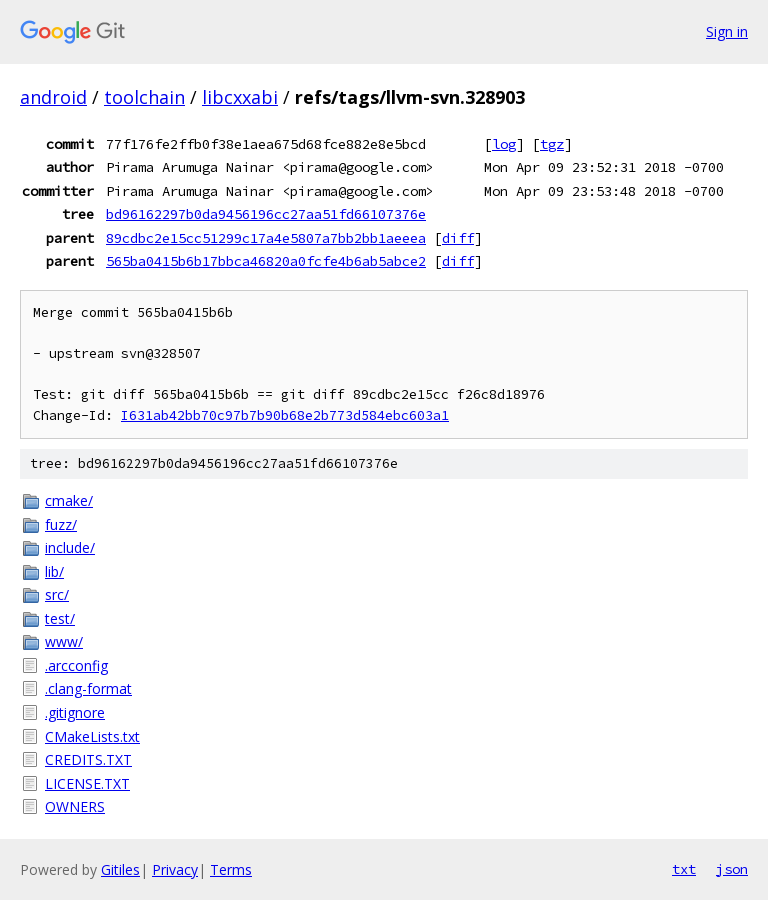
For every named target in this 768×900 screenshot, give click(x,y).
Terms (231, 869)
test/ (60, 618)
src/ (57, 594)
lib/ (54, 571)
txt (684, 869)
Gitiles (120, 869)
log (504, 144)
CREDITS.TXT (88, 759)
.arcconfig (76, 665)
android (53, 97)
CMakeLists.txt (92, 736)
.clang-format (88, 688)
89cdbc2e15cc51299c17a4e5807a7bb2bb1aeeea (266, 238)
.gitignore (75, 712)
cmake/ (69, 500)
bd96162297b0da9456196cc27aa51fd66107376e (266, 214)
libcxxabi (240, 97)
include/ (70, 547)
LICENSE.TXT (87, 783)
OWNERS (75, 806)
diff (458, 238)
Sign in (727, 31)
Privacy (175, 869)
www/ (64, 641)
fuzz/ (61, 524)
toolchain (144, 97)
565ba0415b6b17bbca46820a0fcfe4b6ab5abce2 (266, 261)
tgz (552, 144)
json (732, 869)
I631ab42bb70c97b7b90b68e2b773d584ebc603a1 (285, 415)
